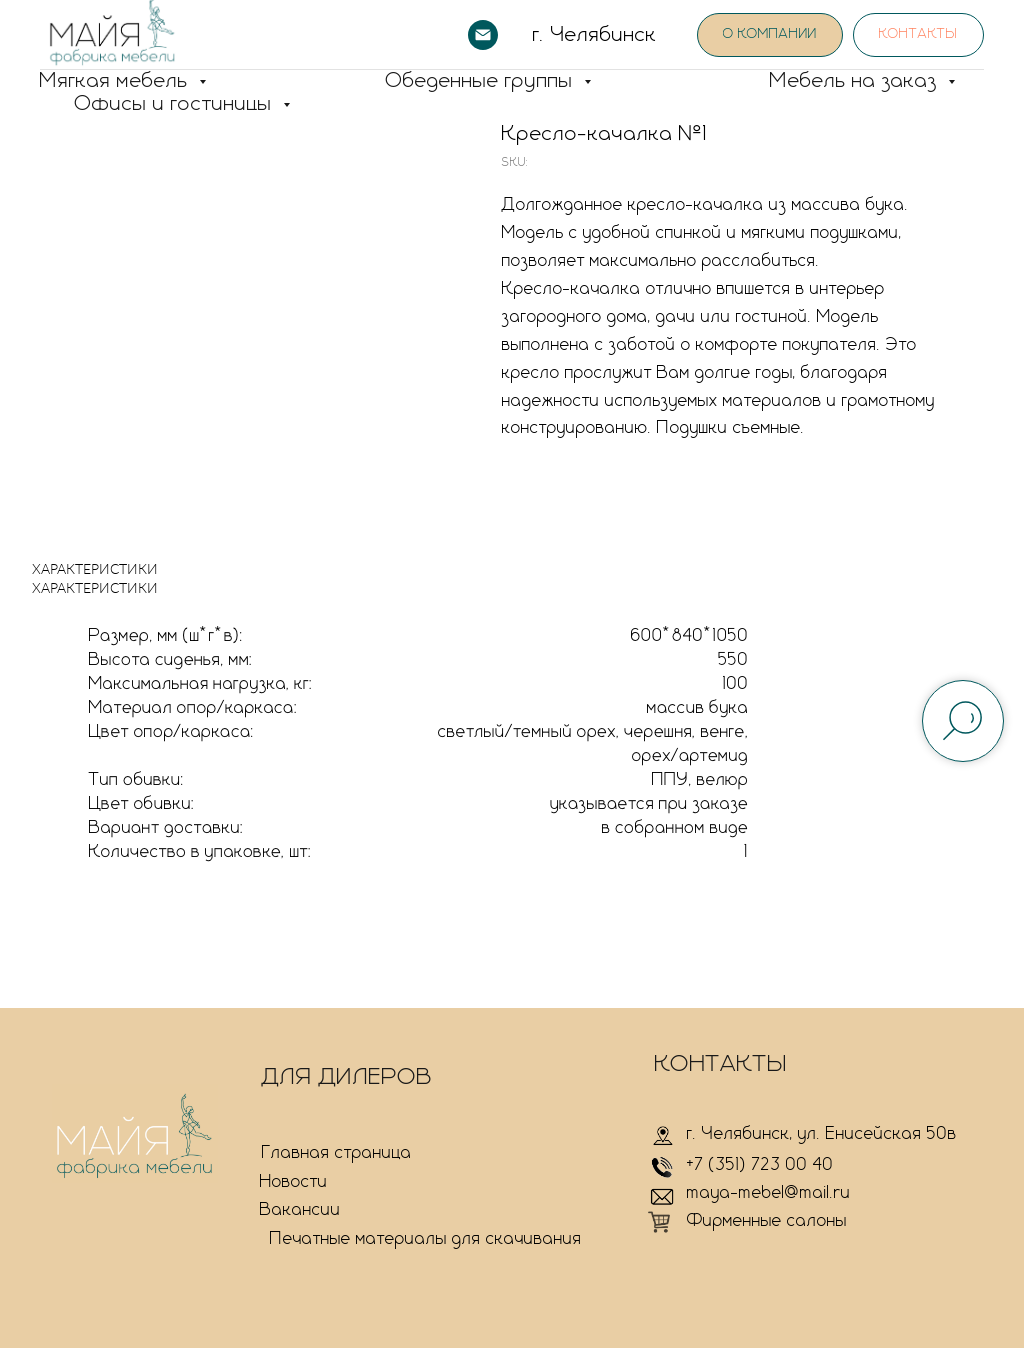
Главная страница (337, 1153)
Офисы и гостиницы (176, 104)
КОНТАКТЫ (721, 1064)
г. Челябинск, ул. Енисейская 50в (822, 1134)
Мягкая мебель (117, 81)
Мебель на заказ (856, 81)
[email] (483, 35)
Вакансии (300, 1210)
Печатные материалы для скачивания (426, 1239)
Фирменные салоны (767, 1221)
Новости (294, 1182)
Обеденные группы (482, 81)
